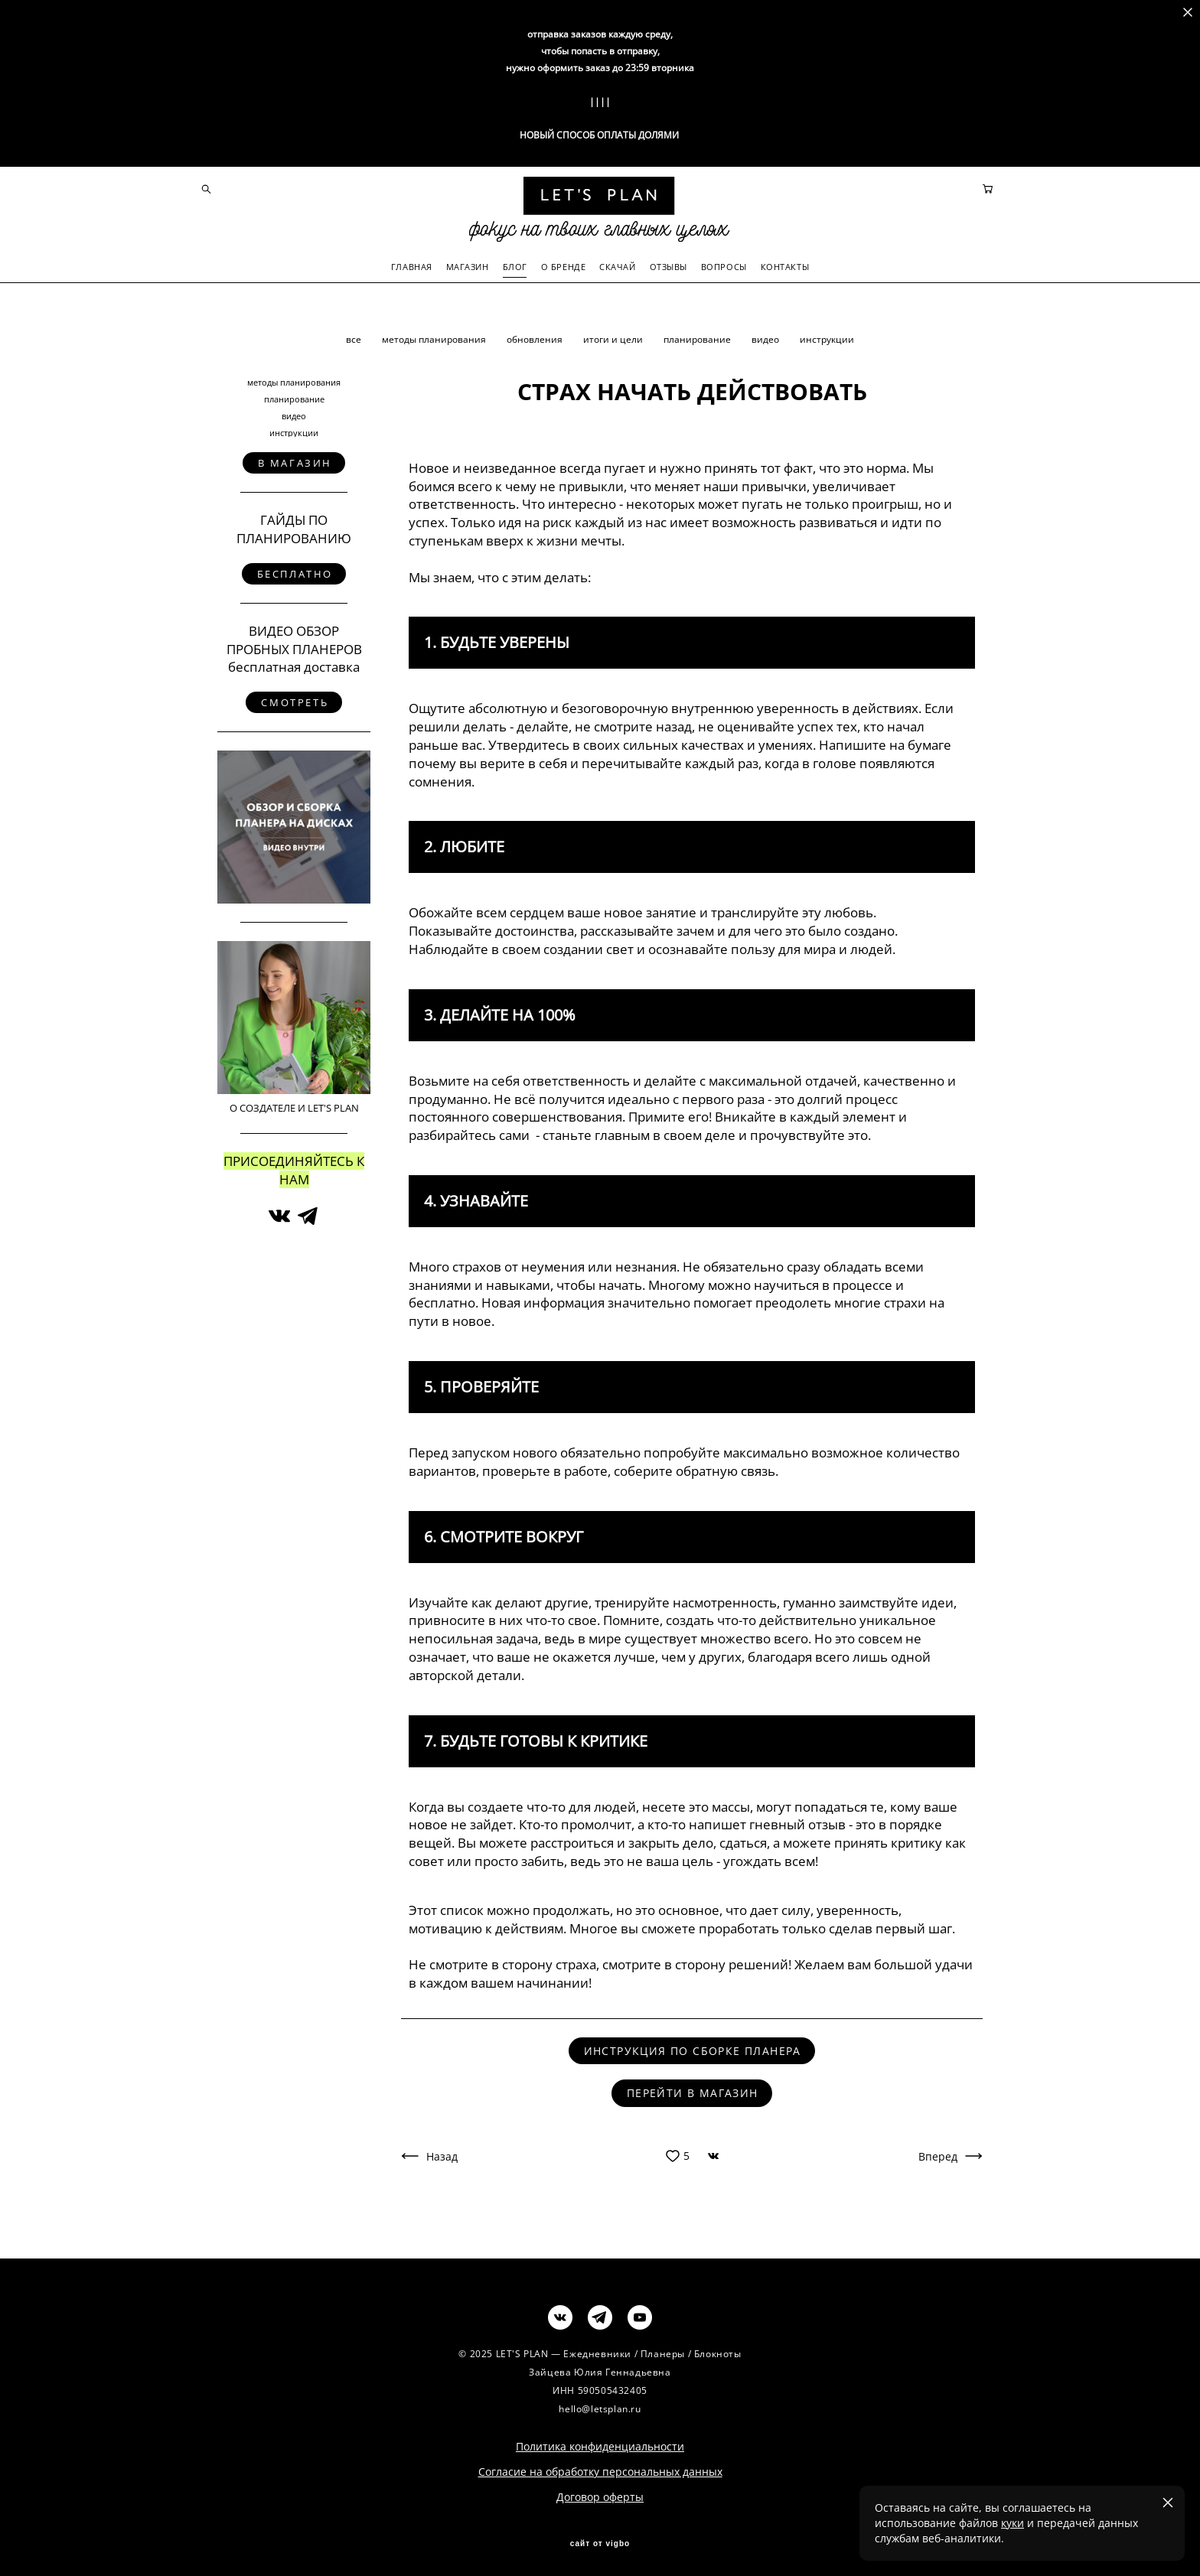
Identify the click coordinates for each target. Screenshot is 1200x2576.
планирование (698, 334)
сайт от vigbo (600, 2539)
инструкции (827, 334)
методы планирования (435, 334)
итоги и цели (614, 334)
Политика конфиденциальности (600, 2441)
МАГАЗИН (467, 264)
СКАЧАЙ (617, 264)
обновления (536, 334)
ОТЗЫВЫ (668, 264)
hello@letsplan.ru (600, 2404)
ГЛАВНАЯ (411, 264)
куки (1012, 2523)
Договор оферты (600, 2492)
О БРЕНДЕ (563, 264)
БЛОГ (515, 264)
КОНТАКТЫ (785, 264)
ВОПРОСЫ (724, 264)
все (355, 334)
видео (766, 334)
